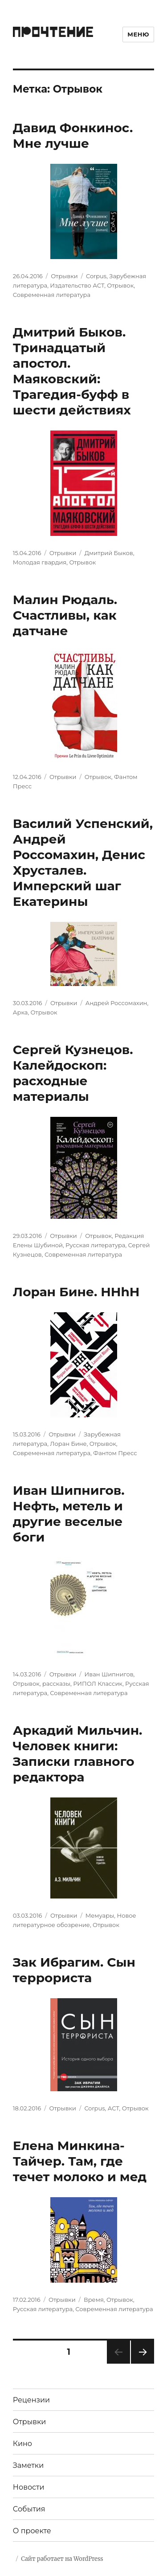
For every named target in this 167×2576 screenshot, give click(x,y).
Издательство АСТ (77, 285)
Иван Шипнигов (109, 1674)
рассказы (56, 1683)
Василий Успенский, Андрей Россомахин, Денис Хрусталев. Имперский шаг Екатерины (83, 862)
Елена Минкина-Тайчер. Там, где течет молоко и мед (80, 2161)
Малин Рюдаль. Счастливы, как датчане (65, 615)
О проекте (32, 2531)
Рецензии (31, 2400)
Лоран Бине (68, 1443)
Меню (138, 34)
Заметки (28, 2465)
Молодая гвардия (39, 562)
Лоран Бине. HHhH (76, 1291)
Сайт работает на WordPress (62, 2559)
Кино (22, 2443)
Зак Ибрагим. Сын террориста (74, 1970)
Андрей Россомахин (116, 1002)
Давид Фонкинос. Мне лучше (73, 135)
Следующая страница (142, 2363)
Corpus (96, 276)
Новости (29, 2487)
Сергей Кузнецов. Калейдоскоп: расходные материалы (73, 1073)
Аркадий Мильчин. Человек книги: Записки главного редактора (78, 1754)
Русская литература (95, 1245)
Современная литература (51, 294)
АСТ (113, 2108)
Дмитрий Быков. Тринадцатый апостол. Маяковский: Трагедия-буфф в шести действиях (72, 371)
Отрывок (120, 285)
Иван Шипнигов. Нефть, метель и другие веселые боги (69, 1514)
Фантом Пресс (115, 1452)
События (29, 2509)
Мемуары (100, 1915)
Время (94, 2299)
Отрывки (64, 276)
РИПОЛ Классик (97, 1683)
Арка (20, 1012)
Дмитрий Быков (109, 552)
